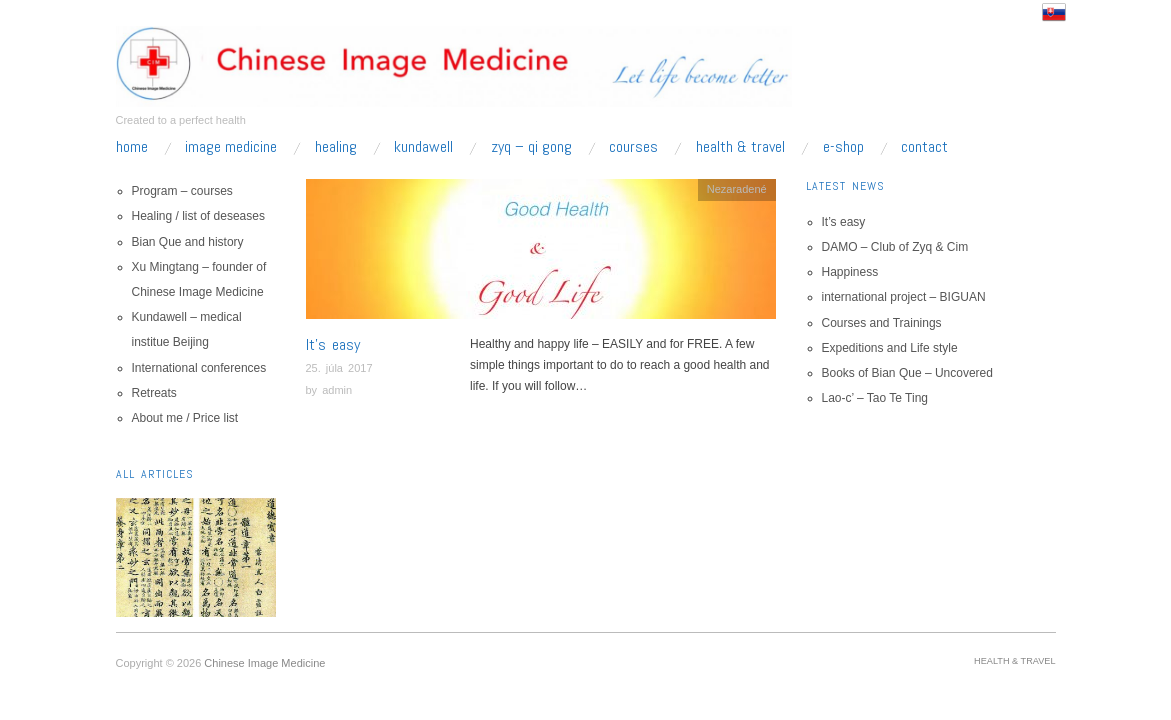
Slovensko (1054, 12)
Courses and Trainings (882, 323)
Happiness (850, 272)
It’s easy (333, 344)
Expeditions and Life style (890, 348)
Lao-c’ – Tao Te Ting (875, 398)
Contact (924, 147)
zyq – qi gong (531, 147)
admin (337, 390)
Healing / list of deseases (198, 216)
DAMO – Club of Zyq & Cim (895, 247)
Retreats (154, 393)
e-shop (843, 147)
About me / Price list (185, 418)
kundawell (423, 147)
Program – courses (182, 191)
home (132, 147)
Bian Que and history (188, 242)
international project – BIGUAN (904, 297)
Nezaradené (737, 189)
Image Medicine (231, 147)
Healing (336, 147)
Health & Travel (740, 147)
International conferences (199, 368)
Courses (633, 147)
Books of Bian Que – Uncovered (907, 373)
